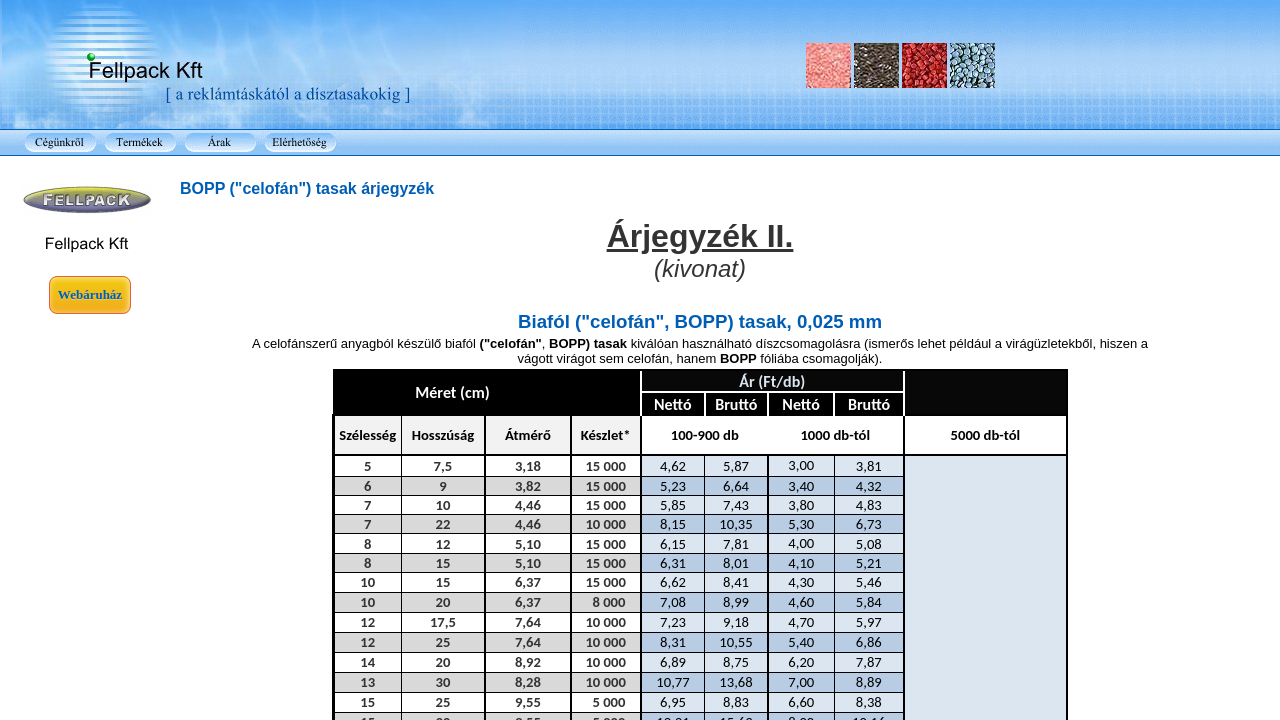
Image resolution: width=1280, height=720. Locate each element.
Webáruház (90, 294)
